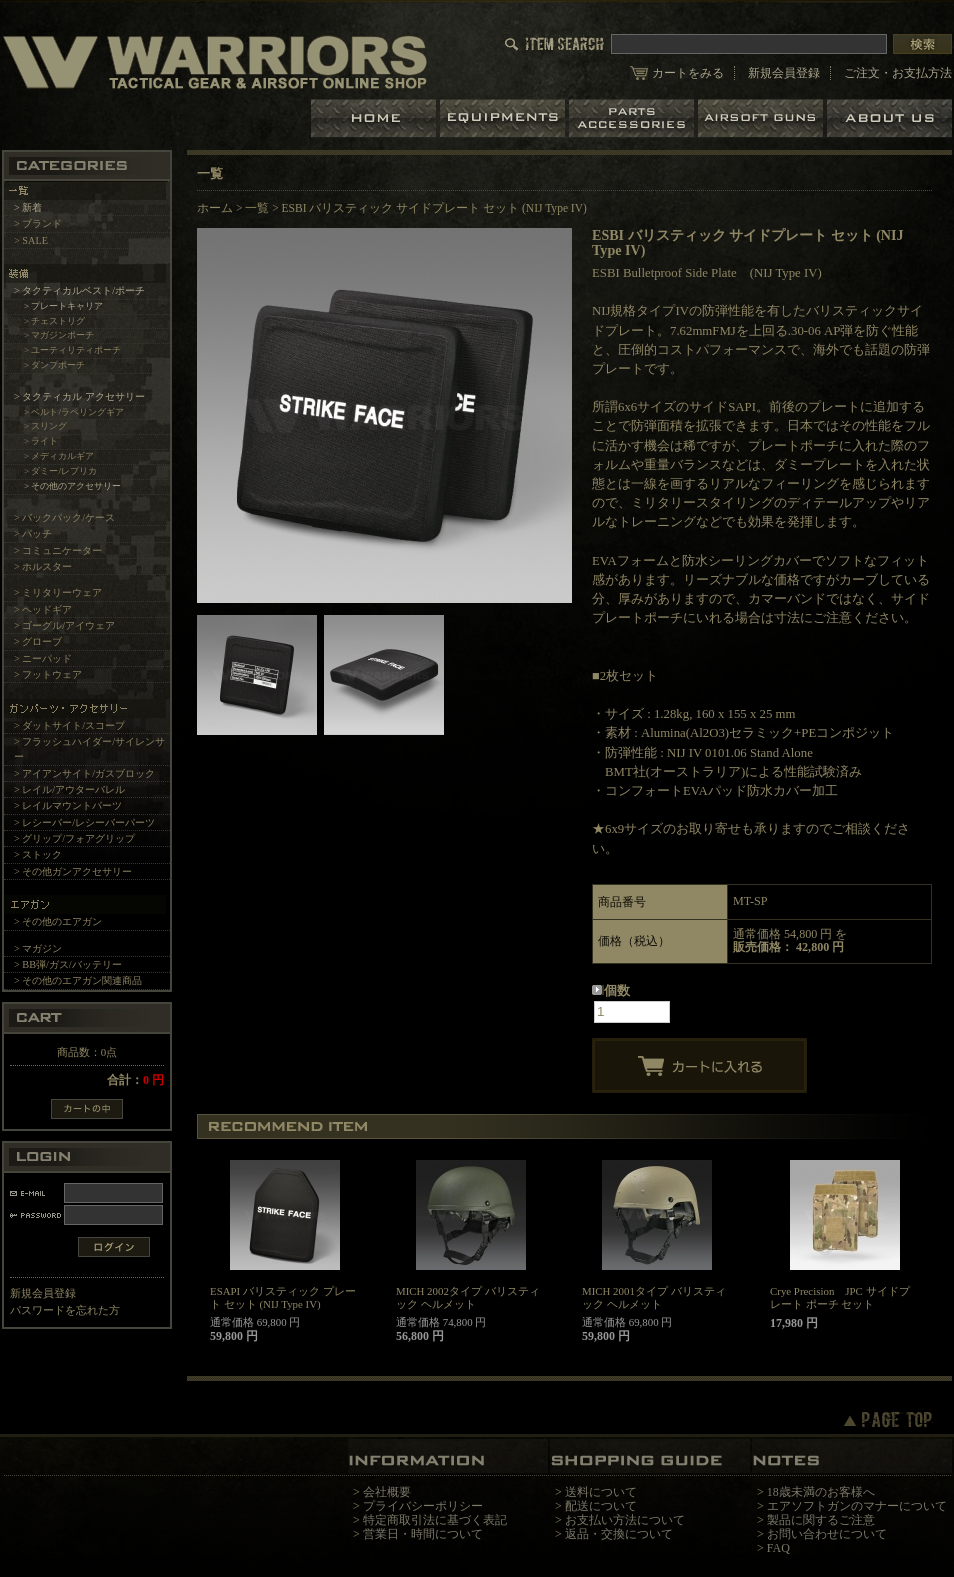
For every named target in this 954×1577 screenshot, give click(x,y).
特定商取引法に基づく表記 (435, 1520)
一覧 (257, 208)
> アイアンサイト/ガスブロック (84, 773)
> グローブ (38, 641)
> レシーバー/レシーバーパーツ (84, 822)
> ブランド (38, 223)
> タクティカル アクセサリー (79, 396)
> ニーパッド (43, 658)
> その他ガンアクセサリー (73, 871)
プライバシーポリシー (423, 1506)
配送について (601, 1506)
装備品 (504, 118)
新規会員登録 (784, 73)
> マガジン (38, 948)
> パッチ (33, 533)
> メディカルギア (59, 456)
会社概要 (387, 1492)
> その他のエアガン (58, 921)
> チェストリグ (55, 321)
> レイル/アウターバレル (69, 789)
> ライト (41, 441)
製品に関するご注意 (821, 1520)
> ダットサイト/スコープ (69, 725)
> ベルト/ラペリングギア (74, 412)
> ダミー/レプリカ (60, 471)
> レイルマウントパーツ (68, 805)
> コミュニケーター (58, 550)
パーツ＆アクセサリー (633, 118)
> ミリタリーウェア (58, 592)
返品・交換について (619, 1534)
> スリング (46, 426)
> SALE (31, 240)
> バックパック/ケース (64, 517)
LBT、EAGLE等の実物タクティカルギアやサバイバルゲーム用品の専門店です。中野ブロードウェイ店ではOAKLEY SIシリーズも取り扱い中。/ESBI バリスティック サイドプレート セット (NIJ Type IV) (215, 61)
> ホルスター (43, 566)
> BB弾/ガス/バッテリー (68, 964)
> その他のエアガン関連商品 (78, 980)
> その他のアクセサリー (73, 486)
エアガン (762, 118)
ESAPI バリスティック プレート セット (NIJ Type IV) (283, 1297)
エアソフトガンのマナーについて (857, 1506)
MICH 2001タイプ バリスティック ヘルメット (654, 1297)
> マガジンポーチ (59, 335)
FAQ (778, 1548)
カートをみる (688, 73)
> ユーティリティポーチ (73, 350)
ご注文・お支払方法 (898, 73)
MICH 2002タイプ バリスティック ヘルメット (468, 1297)
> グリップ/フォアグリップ (74, 838)
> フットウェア (48, 674)
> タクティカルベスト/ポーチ (79, 290)
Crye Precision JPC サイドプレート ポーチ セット (840, 1297)
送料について (601, 1492)
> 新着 (28, 207)
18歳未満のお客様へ (821, 1492)
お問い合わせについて (827, 1534)
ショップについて (889, 118)
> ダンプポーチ (55, 365)
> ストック (38, 854)
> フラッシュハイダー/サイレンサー (89, 749)
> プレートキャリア (64, 306)
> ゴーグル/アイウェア (64, 625)
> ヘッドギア (43, 609)
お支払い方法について (625, 1520)
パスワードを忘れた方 (65, 1310)
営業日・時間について (423, 1534)
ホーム (375, 118)
